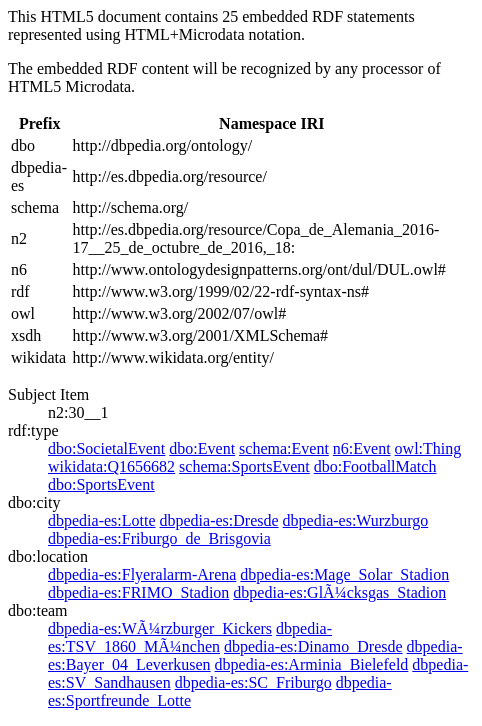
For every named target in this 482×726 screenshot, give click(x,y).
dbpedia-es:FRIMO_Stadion (138, 592)
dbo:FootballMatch (375, 466)
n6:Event (362, 448)
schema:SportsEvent (244, 466)
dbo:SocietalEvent (106, 448)
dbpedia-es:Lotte (102, 520)
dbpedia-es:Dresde (219, 520)
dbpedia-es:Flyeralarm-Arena (142, 574)
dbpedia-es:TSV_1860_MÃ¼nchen (190, 637)
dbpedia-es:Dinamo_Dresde (313, 646)
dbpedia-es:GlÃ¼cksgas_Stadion (339, 592)
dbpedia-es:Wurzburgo (356, 520)
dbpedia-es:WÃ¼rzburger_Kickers (160, 628)
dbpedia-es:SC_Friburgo (253, 682)
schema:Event (284, 448)
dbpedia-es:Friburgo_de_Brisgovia (159, 538)
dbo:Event (202, 448)
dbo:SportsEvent (101, 484)
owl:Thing (428, 448)
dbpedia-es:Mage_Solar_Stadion (344, 574)
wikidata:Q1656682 (111, 466)
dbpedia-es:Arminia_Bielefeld (312, 664)
